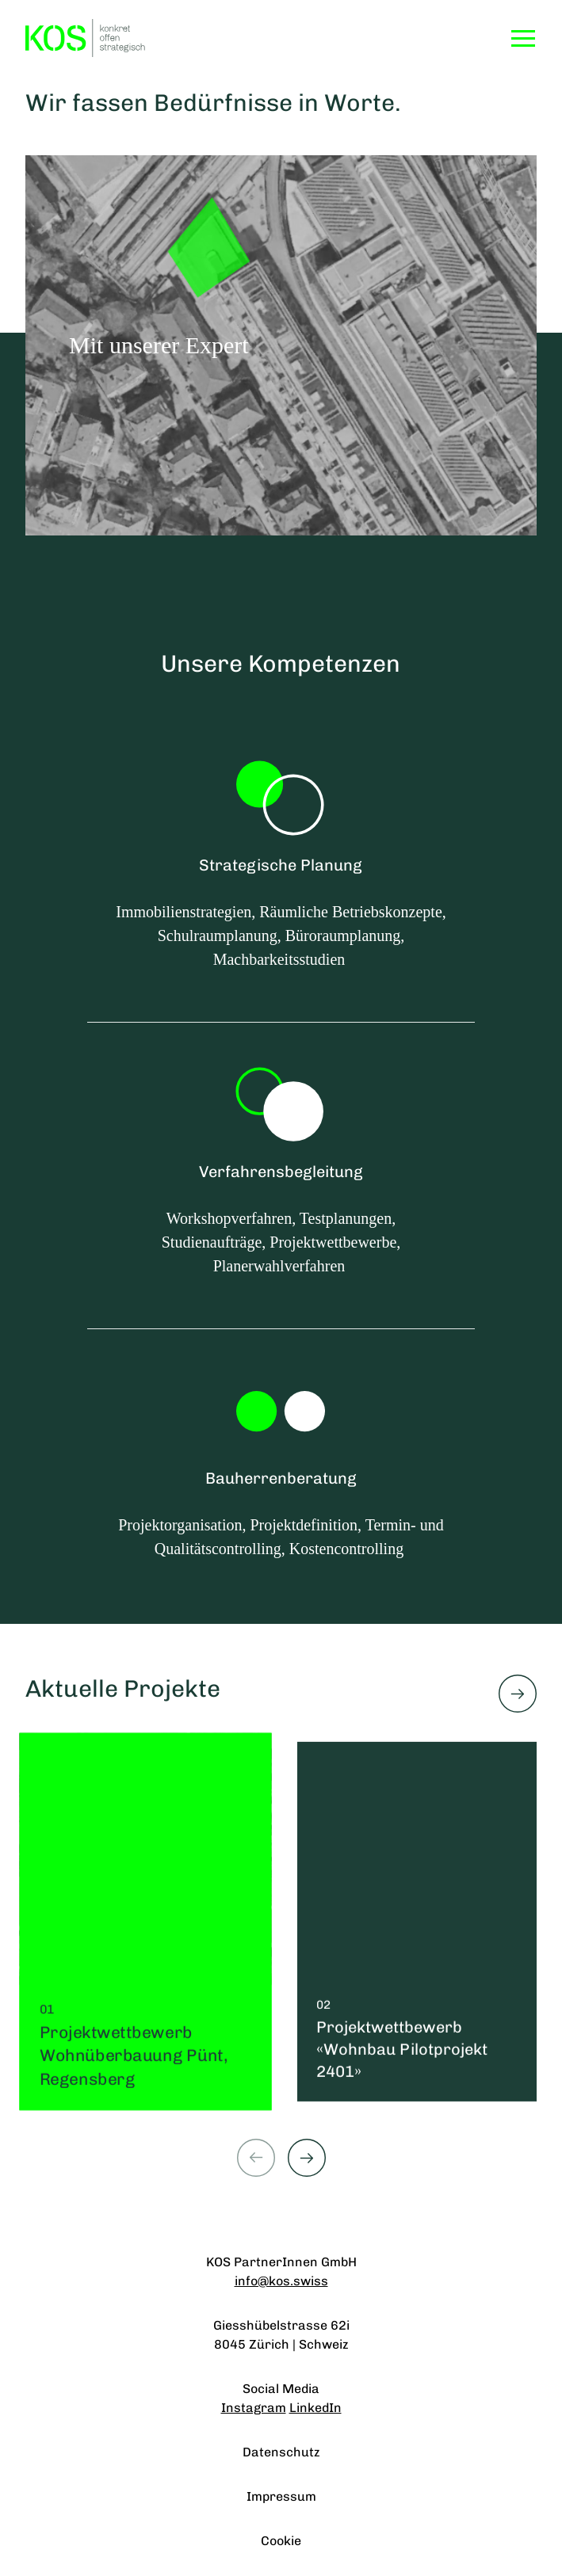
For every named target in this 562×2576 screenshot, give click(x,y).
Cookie (281, 2540)
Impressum (281, 2496)
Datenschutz (281, 2452)
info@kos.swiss (281, 2280)
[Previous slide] (256, 2158)
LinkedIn (315, 2407)
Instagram (253, 2407)
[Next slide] (307, 2158)
